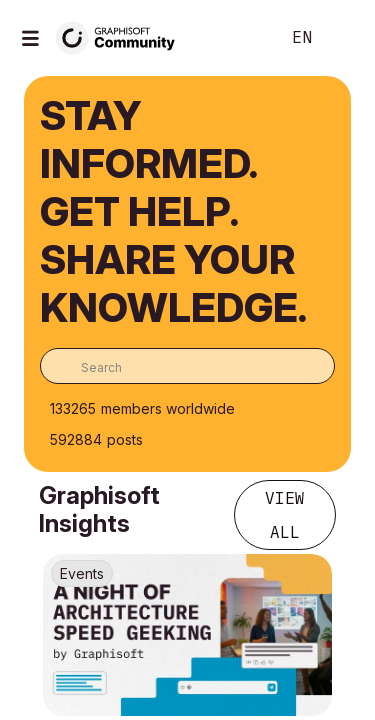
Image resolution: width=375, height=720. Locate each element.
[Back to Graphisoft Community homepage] (122, 36)
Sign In (343, 38)
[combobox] (187, 366)
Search (234, 38)
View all (285, 515)
